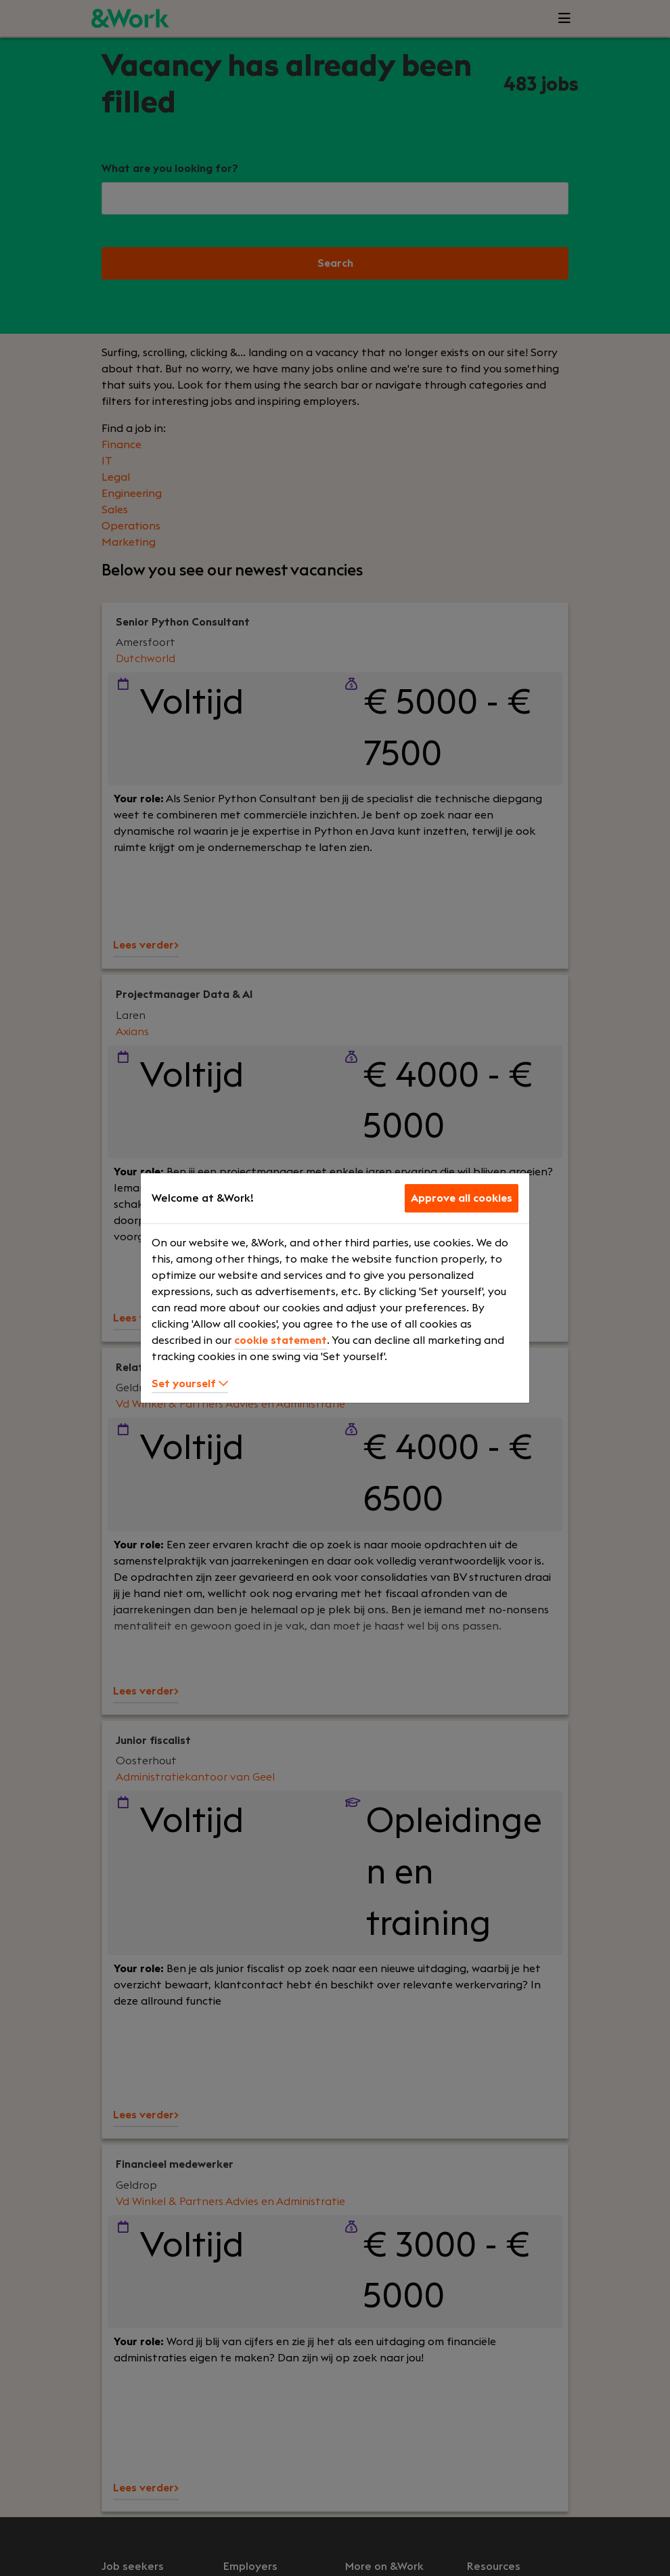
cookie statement (280, 1340)
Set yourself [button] (190, 1383)
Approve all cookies (461, 1198)
